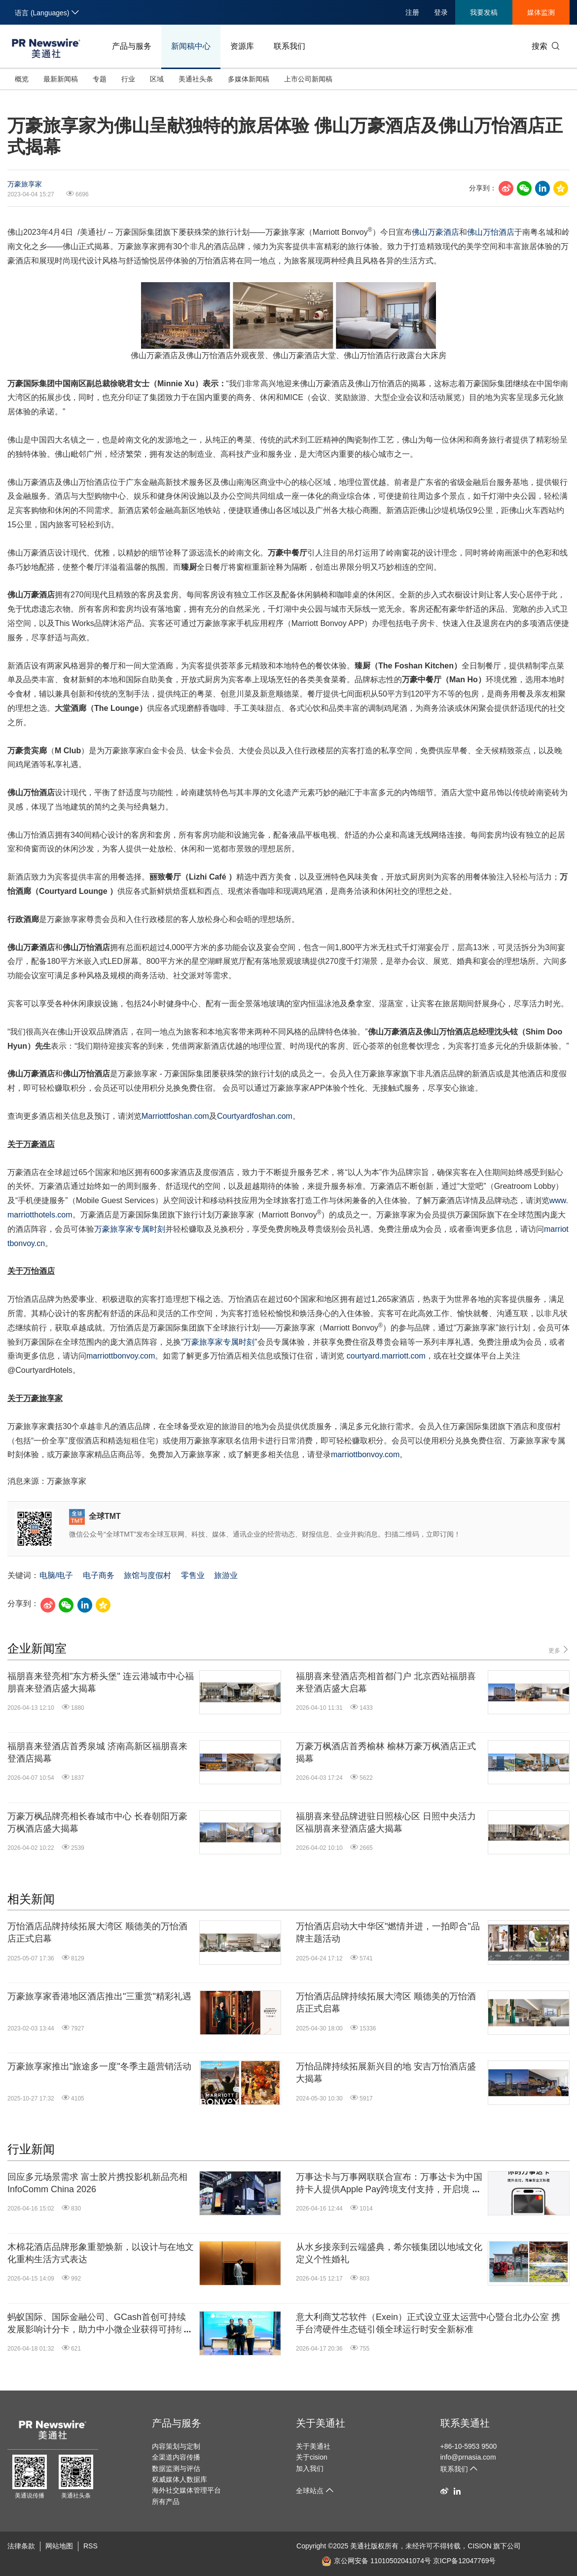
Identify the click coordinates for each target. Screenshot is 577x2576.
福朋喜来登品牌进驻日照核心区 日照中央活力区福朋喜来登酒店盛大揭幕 (386, 1822)
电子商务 (98, 1575)
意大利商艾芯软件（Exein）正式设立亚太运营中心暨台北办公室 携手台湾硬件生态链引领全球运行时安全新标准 (428, 2323)
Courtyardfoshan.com (254, 1116)
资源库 (242, 46)
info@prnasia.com (468, 2457)
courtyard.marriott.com (386, 1356)
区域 (157, 79)
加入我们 (310, 2468)
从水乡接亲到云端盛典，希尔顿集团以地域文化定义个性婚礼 (389, 2253)
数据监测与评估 (176, 2468)
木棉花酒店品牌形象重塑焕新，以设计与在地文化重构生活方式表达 (100, 2253)
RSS (90, 2546)
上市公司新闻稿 (308, 79)
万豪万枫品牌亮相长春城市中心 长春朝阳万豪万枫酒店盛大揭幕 (97, 1822)
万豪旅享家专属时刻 (129, 1229)
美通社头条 (196, 79)
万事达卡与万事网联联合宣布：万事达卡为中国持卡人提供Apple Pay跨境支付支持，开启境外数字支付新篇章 (389, 2184)
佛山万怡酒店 (490, 232)
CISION (479, 2546)
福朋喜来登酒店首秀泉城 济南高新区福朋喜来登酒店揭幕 (97, 1752)
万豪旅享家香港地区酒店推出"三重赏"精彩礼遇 (99, 1996)
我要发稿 (484, 12)
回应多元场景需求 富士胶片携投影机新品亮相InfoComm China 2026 (97, 2183)
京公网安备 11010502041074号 (376, 2561)
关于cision (311, 2457)
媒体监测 (541, 12)
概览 (22, 79)
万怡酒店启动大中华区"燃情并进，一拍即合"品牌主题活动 (388, 1932)
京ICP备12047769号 (464, 2561)
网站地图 (59, 2546)
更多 (559, 1650)
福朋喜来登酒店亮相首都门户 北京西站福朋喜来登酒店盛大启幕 (386, 1682)
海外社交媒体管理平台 (186, 2490)
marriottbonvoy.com (120, 1356)
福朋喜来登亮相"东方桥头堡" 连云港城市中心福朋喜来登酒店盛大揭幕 (100, 1682)
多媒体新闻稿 (248, 79)
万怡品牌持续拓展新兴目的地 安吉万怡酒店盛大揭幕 (386, 2072)
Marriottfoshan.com (175, 1116)
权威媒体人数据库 (179, 2479)
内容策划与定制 (176, 2446)
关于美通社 (320, 2423)
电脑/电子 (56, 1575)
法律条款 (21, 2546)
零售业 (193, 1575)
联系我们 (289, 46)
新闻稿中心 (191, 46)
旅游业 (226, 1575)
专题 (100, 79)
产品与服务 (131, 46)
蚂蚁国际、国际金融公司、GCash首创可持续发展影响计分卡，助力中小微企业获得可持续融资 (100, 2324)
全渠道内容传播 (176, 2457)
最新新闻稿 (60, 79)
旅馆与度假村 (147, 1575)
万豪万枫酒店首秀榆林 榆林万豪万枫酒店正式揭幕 (386, 1752)
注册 (412, 12)
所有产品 (166, 2501)
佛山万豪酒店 (435, 232)
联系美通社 (465, 2423)
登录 (441, 12)
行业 (128, 79)
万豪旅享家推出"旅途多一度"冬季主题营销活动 (99, 2066)
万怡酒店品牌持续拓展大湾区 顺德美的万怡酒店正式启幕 (97, 1932)
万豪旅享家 (24, 184)
